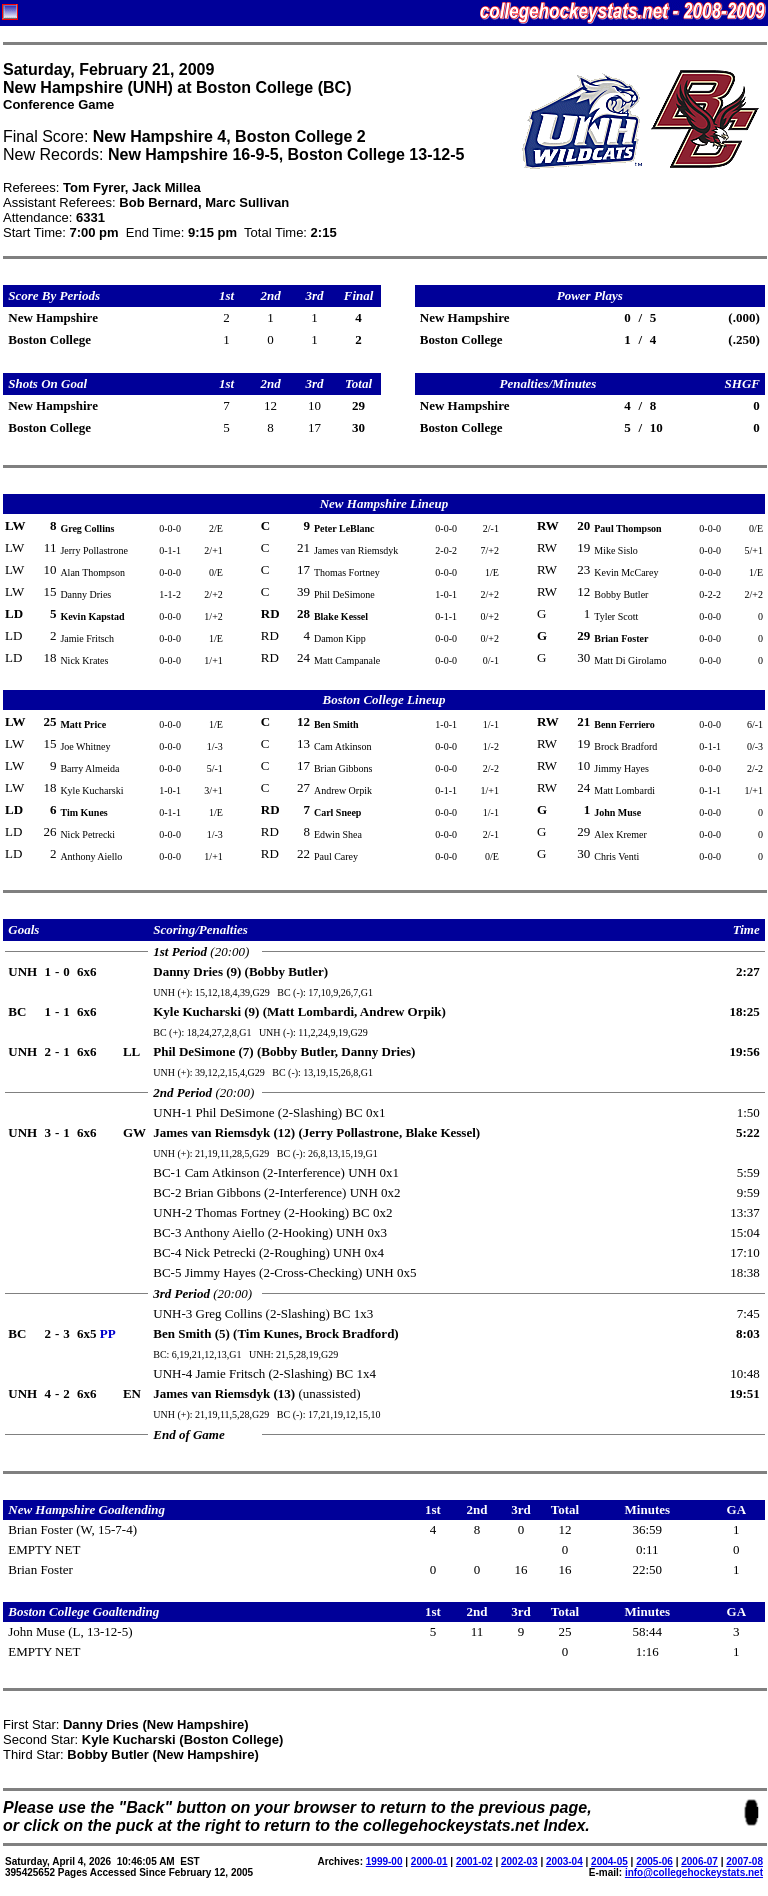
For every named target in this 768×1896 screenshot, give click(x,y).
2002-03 (519, 1861)
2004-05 (609, 1861)
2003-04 (564, 1861)
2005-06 (654, 1861)
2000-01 (429, 1861)
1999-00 (384, 1861)
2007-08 (744, 1861)
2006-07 (699, 1861)
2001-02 (474, 1861)
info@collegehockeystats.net (694, 1872)
